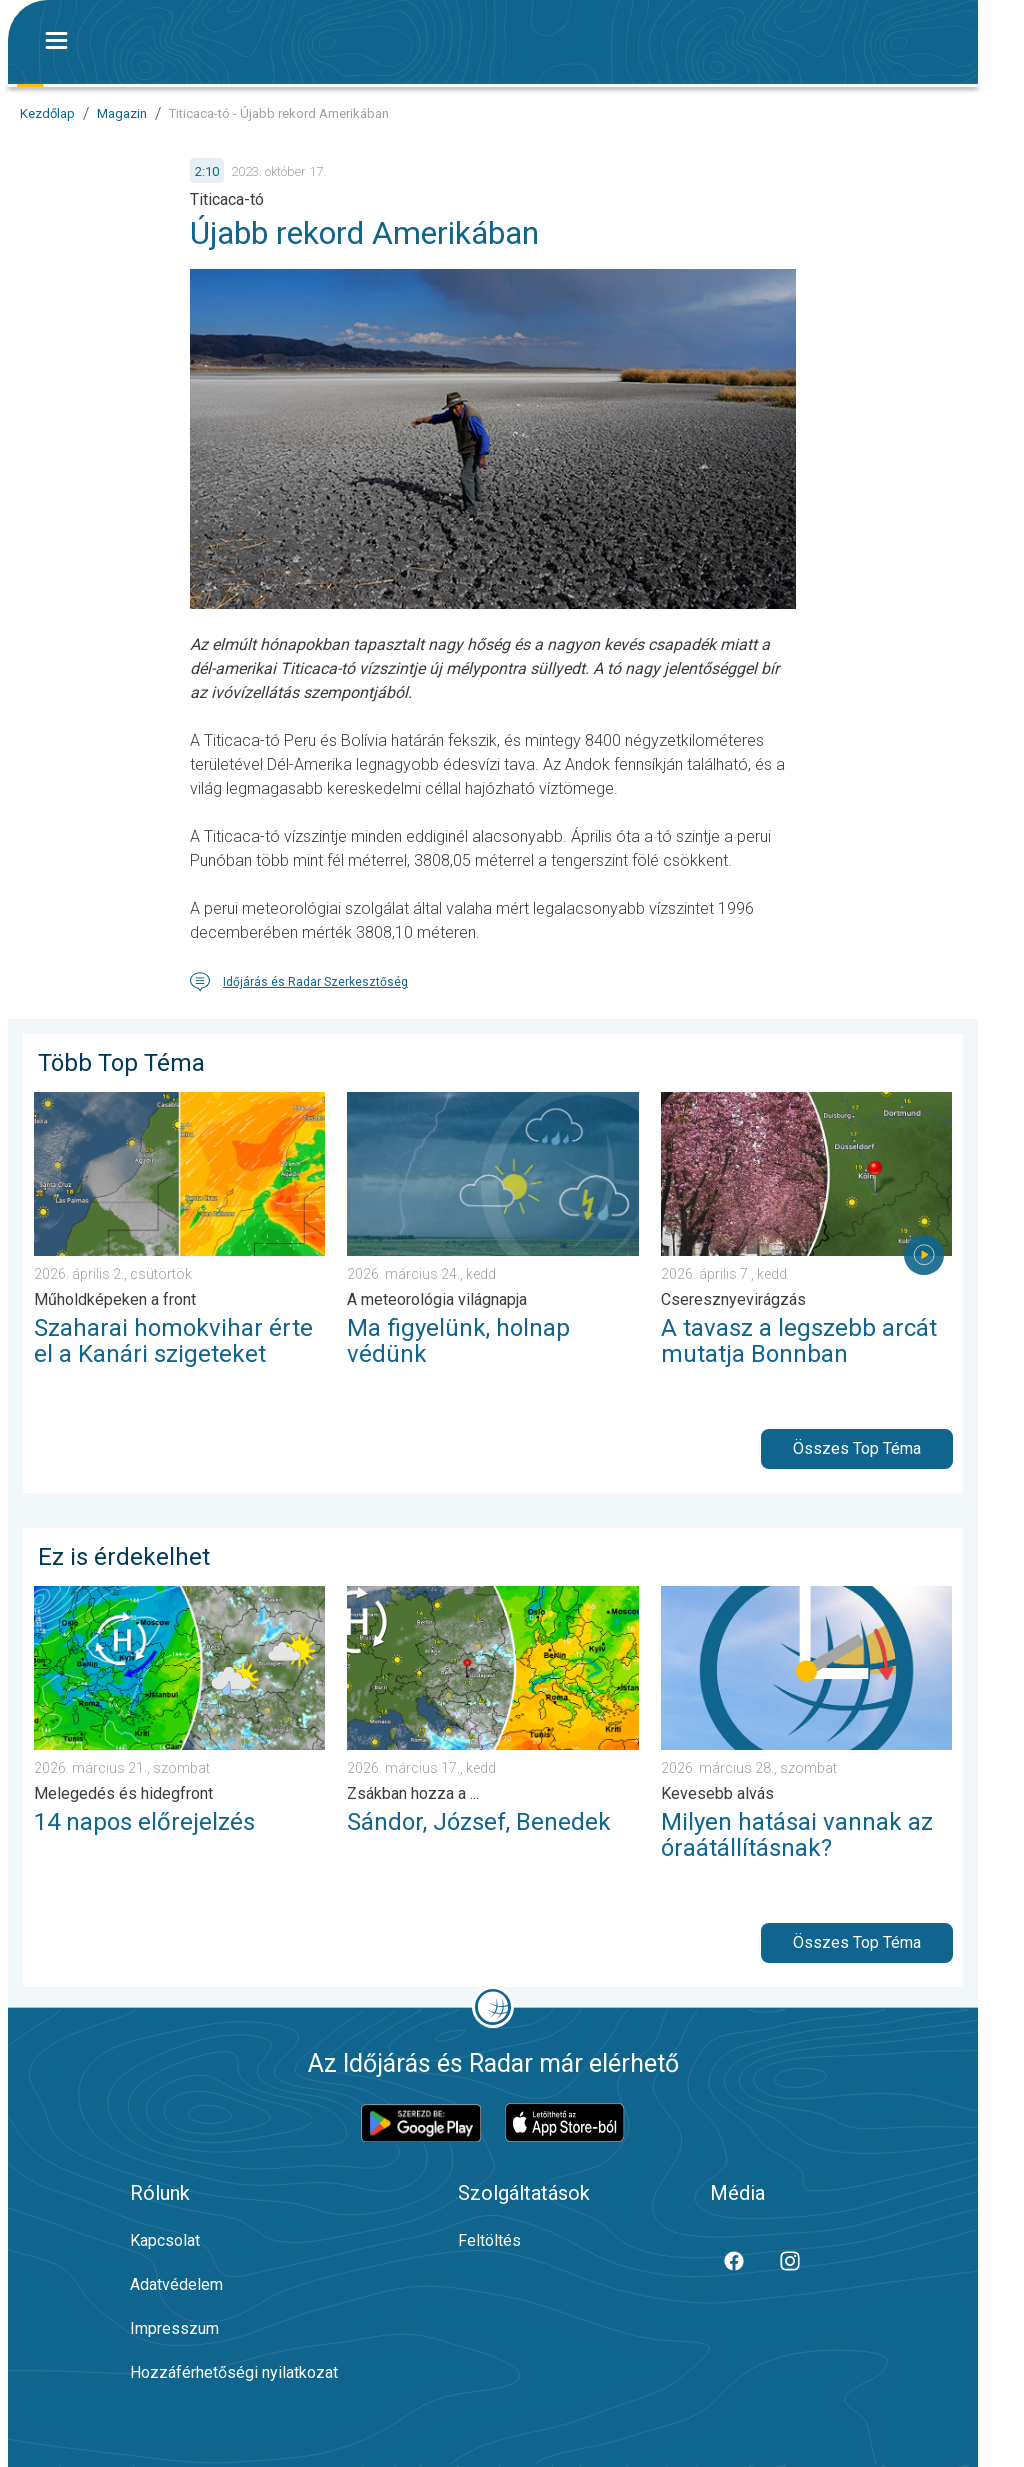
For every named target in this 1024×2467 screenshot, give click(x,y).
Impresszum (174, 2328)
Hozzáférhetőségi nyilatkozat (234, 2372)
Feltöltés (489, 2240)
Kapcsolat (165, 2240)
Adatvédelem (176, 2284)
